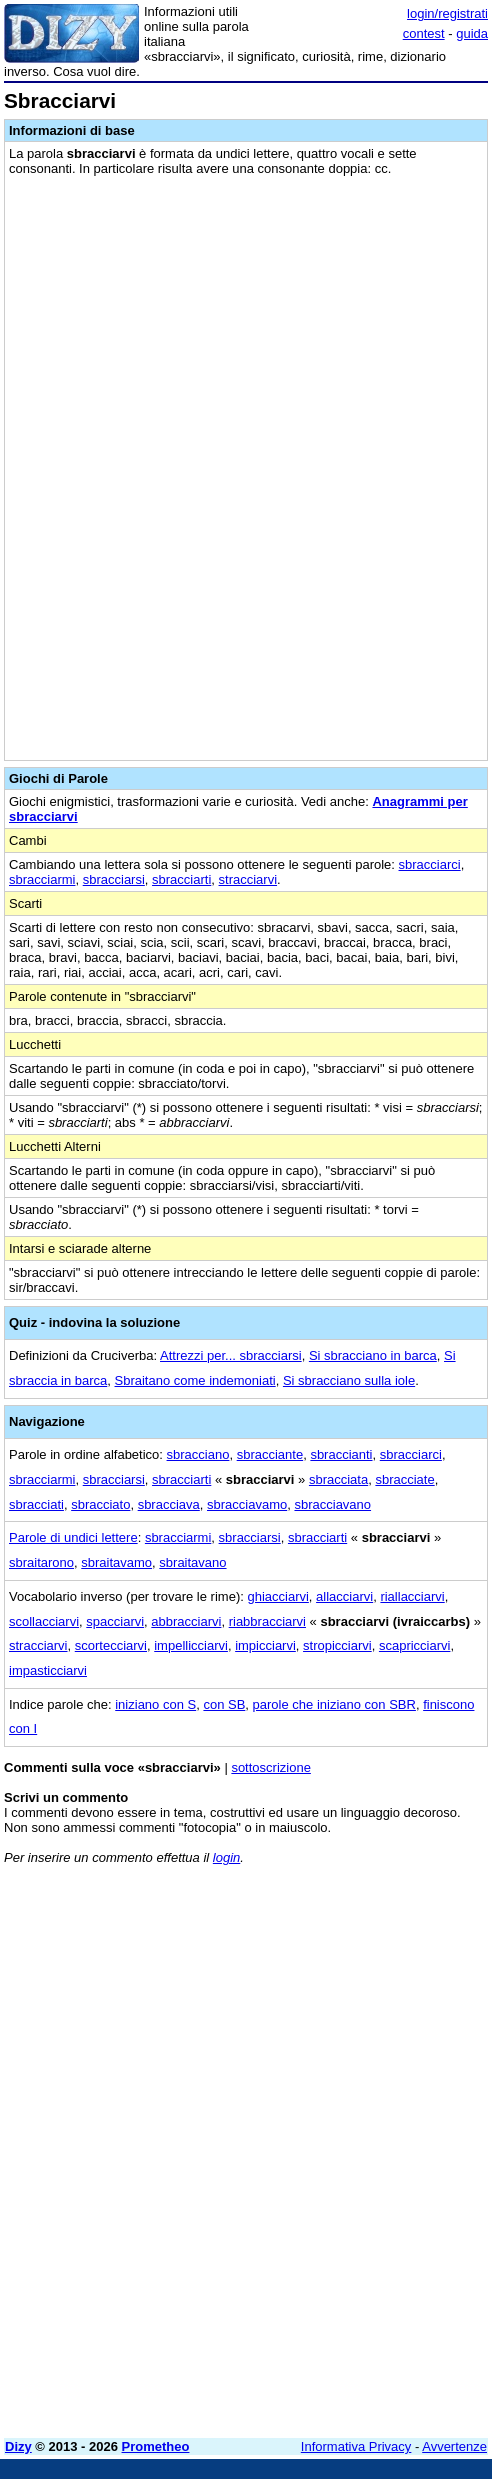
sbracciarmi (42, 879)
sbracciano (198, 1454)
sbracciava (169, 1504)
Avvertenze (454, 2446)
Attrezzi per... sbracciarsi (231, 1355)
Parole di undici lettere (73, 1537)
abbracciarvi (186, 1621)
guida (472, 33)
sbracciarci (430, 864)
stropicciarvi (337, 1645)
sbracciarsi (114, 879)
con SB (224, 1704)
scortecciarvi (111, 1645)
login (226, 1857)
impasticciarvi (48, 1670)
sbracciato (100, 1504)
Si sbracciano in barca (373, 1355)
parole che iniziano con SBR (334, 1704)
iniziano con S (155, 1704)
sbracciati (36, 1504)
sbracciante (270, 1454)
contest (424, 33)
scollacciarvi (44, 1621)
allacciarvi (344, 1596)
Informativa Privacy (356, 2446)
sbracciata (338, 1479)
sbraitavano (192, 1562)
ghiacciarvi (277, 1596)
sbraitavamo (116, 1562)
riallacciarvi (412, 1596)
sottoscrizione (270, 1767)
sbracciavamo (247, 1504)
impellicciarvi (191, 1645)
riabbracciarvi (267, 1621)
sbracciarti (181, 879)
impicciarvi (265, 1645)
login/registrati (447, 13)
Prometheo (156, 2446)
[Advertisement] (246, 2283)
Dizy (18, 2446)
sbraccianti (341, 1454)
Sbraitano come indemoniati (195, 1380)
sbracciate (404, 1479)
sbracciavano (332, 1504)
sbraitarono (41, 1562)
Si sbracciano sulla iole (349, 1380)
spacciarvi (115, 1621)
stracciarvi (248, 879)
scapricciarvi (415, 1645)
